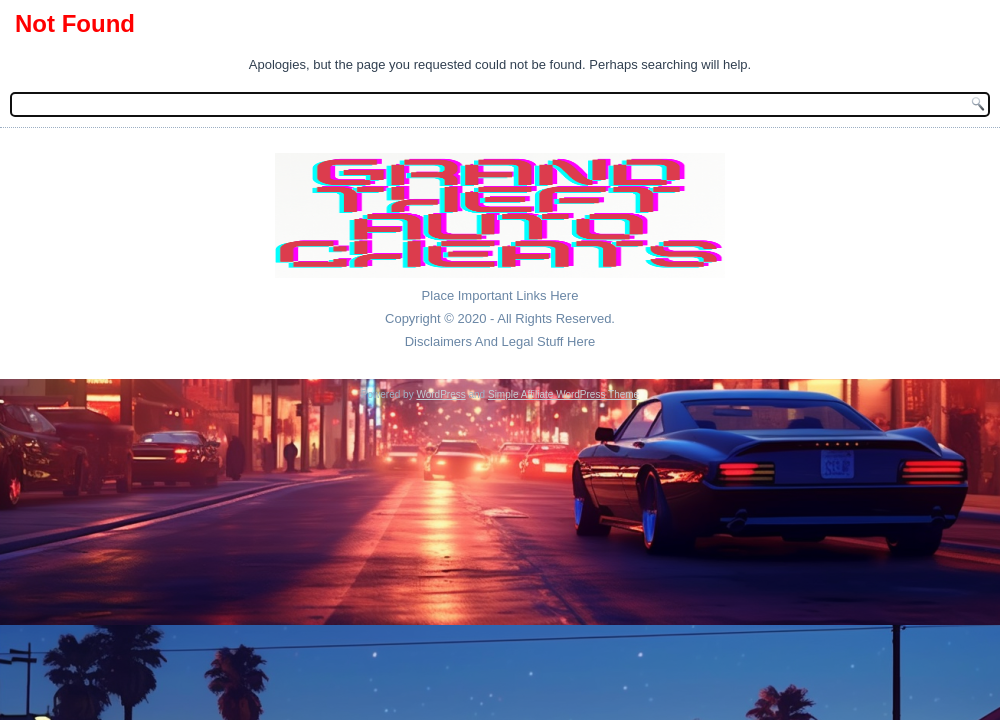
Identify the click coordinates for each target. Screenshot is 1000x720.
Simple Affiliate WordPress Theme (563, 394)
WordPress (440, 394)
